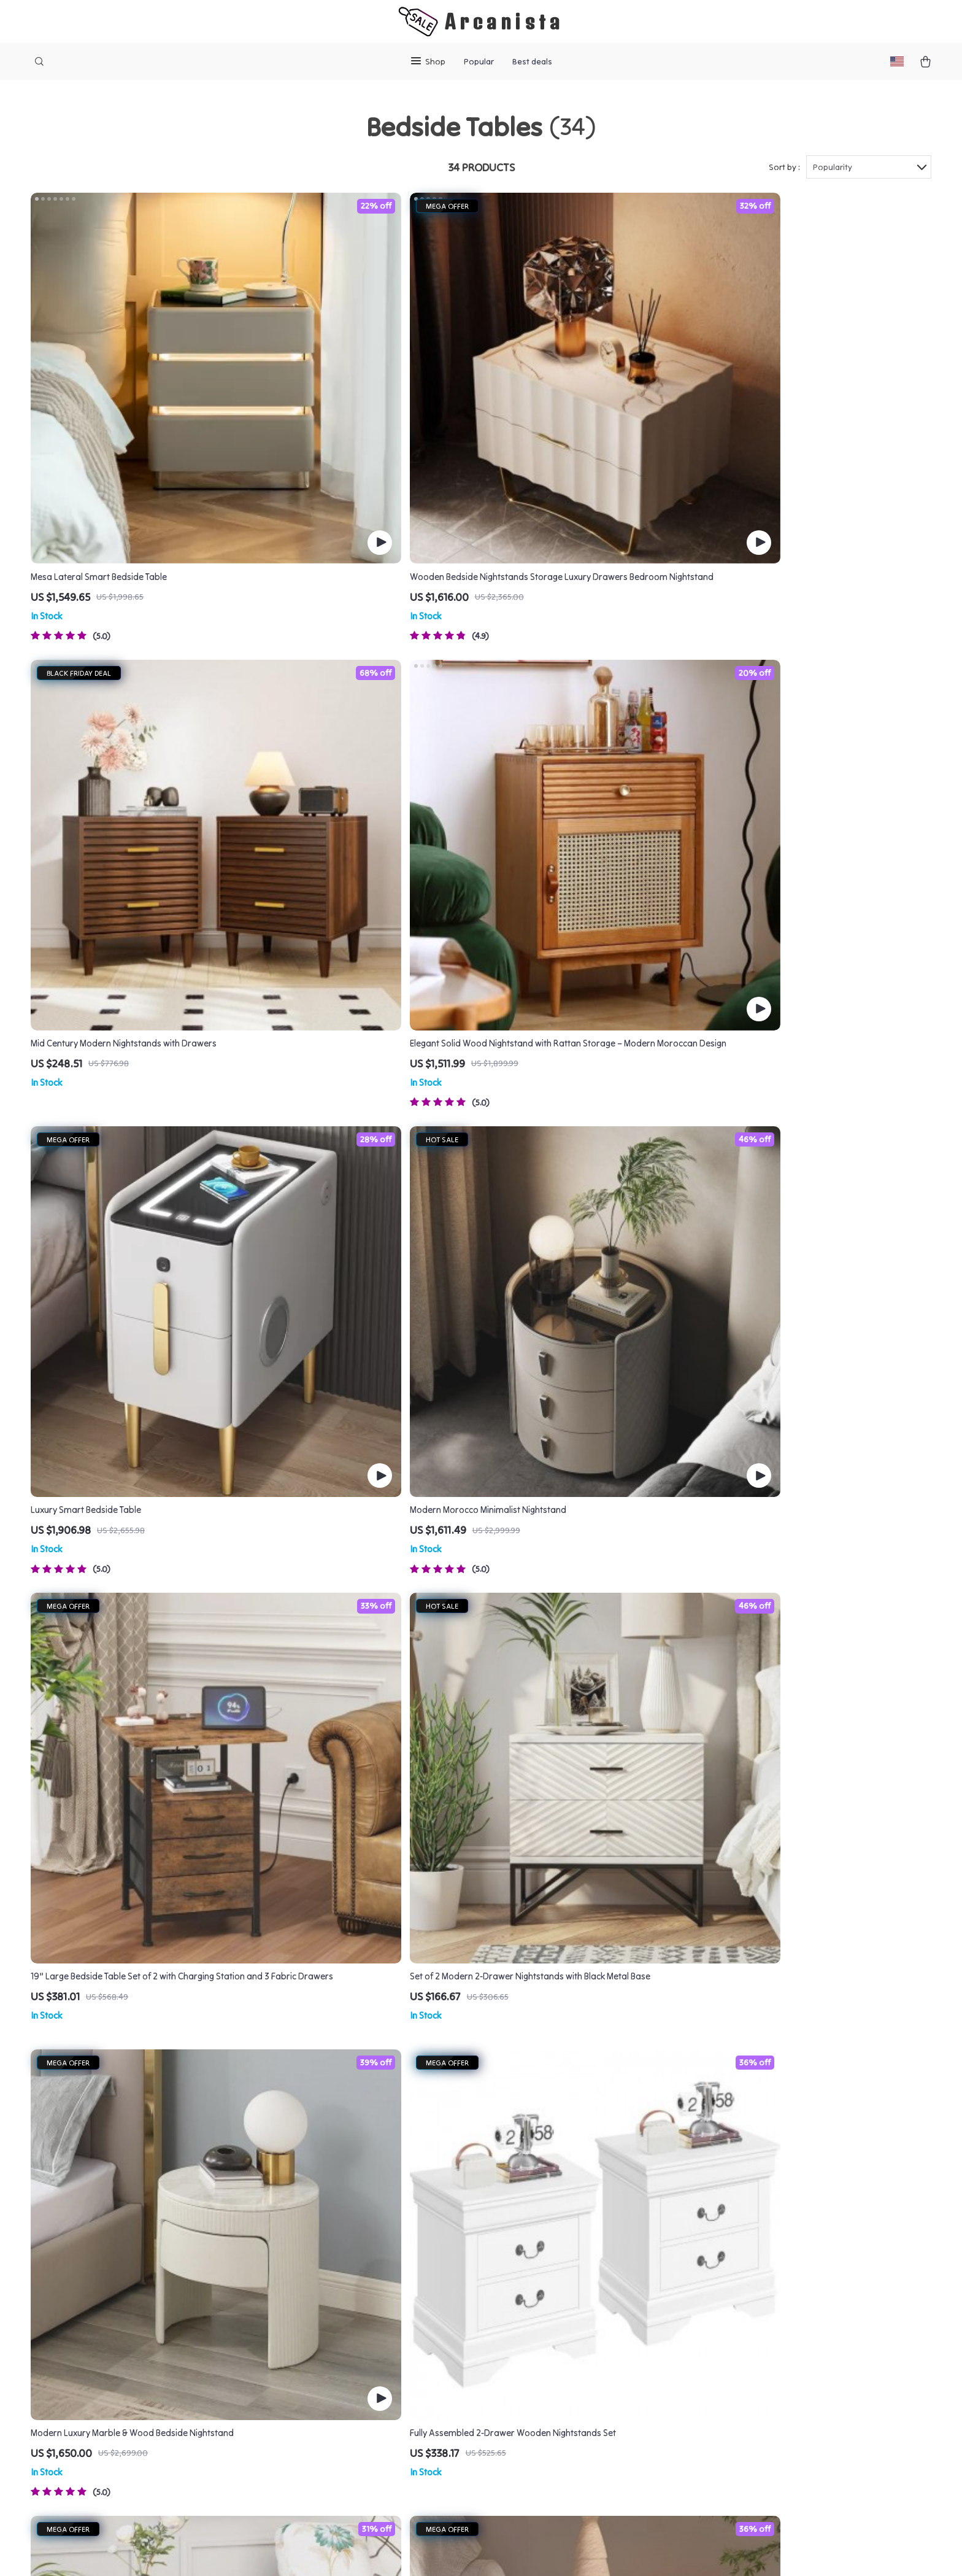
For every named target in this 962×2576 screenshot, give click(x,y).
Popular (479, 61)
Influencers (361, 2360)
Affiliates (356, 2380)
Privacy (427, 2551)
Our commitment (752, 2342)
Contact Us (559, 2259)
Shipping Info (564, 2279)
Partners (355, 2421)
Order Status (563, 2360)
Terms (400, 2551)
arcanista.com (747, 2259)
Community (361, 2482)
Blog (346, 2259)
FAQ (545, 2299)
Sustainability (366, 2441)
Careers (354, 2320)
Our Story (358, 2279)
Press (349, 2340)
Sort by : (784, 166)
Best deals (532, 61)
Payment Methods (574, 2340)
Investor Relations (376, 2401)
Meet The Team (369, 2299)
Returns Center (568, 2320)
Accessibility (467, 2551)
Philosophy (361, 2461)
